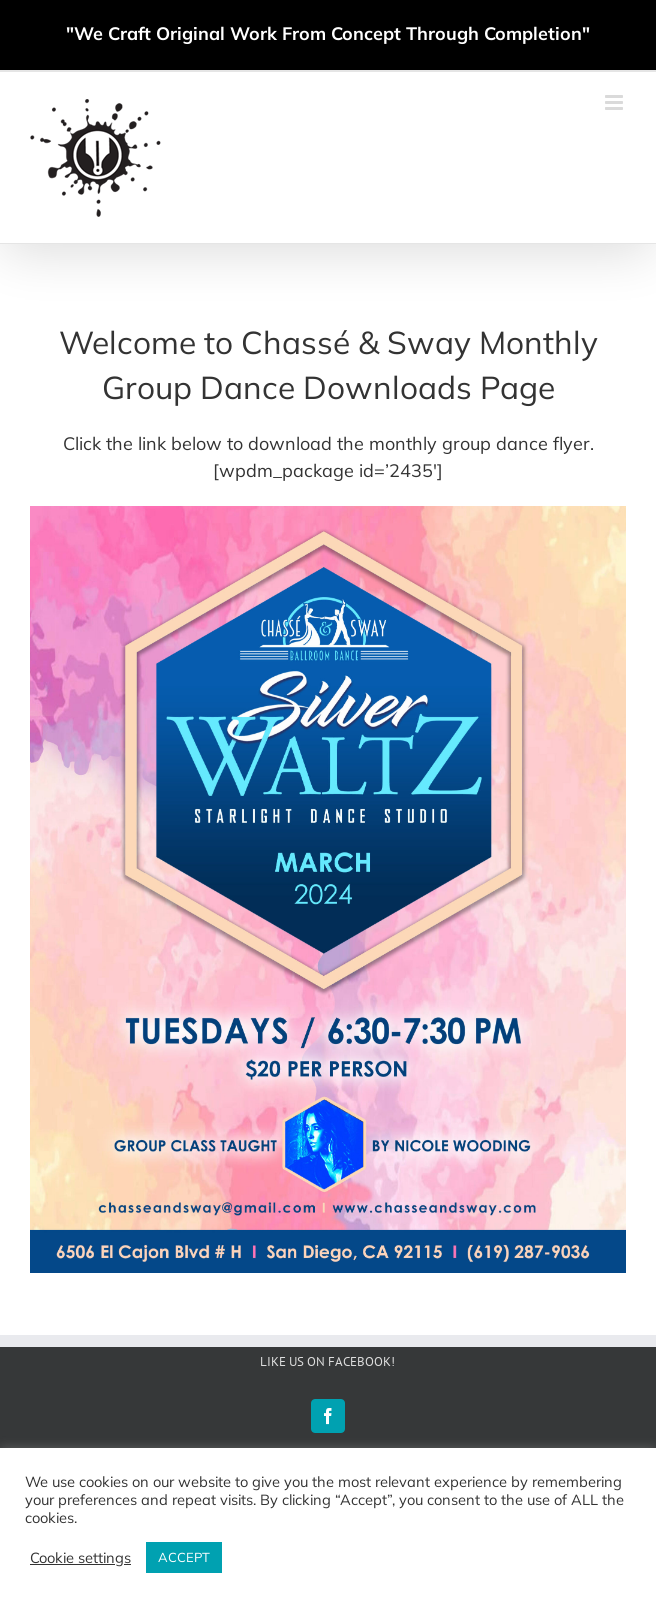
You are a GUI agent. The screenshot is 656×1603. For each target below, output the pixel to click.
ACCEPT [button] (184, 1557)
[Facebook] (328, 1416)
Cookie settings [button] (80, 1558)
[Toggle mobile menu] (615, 102)
